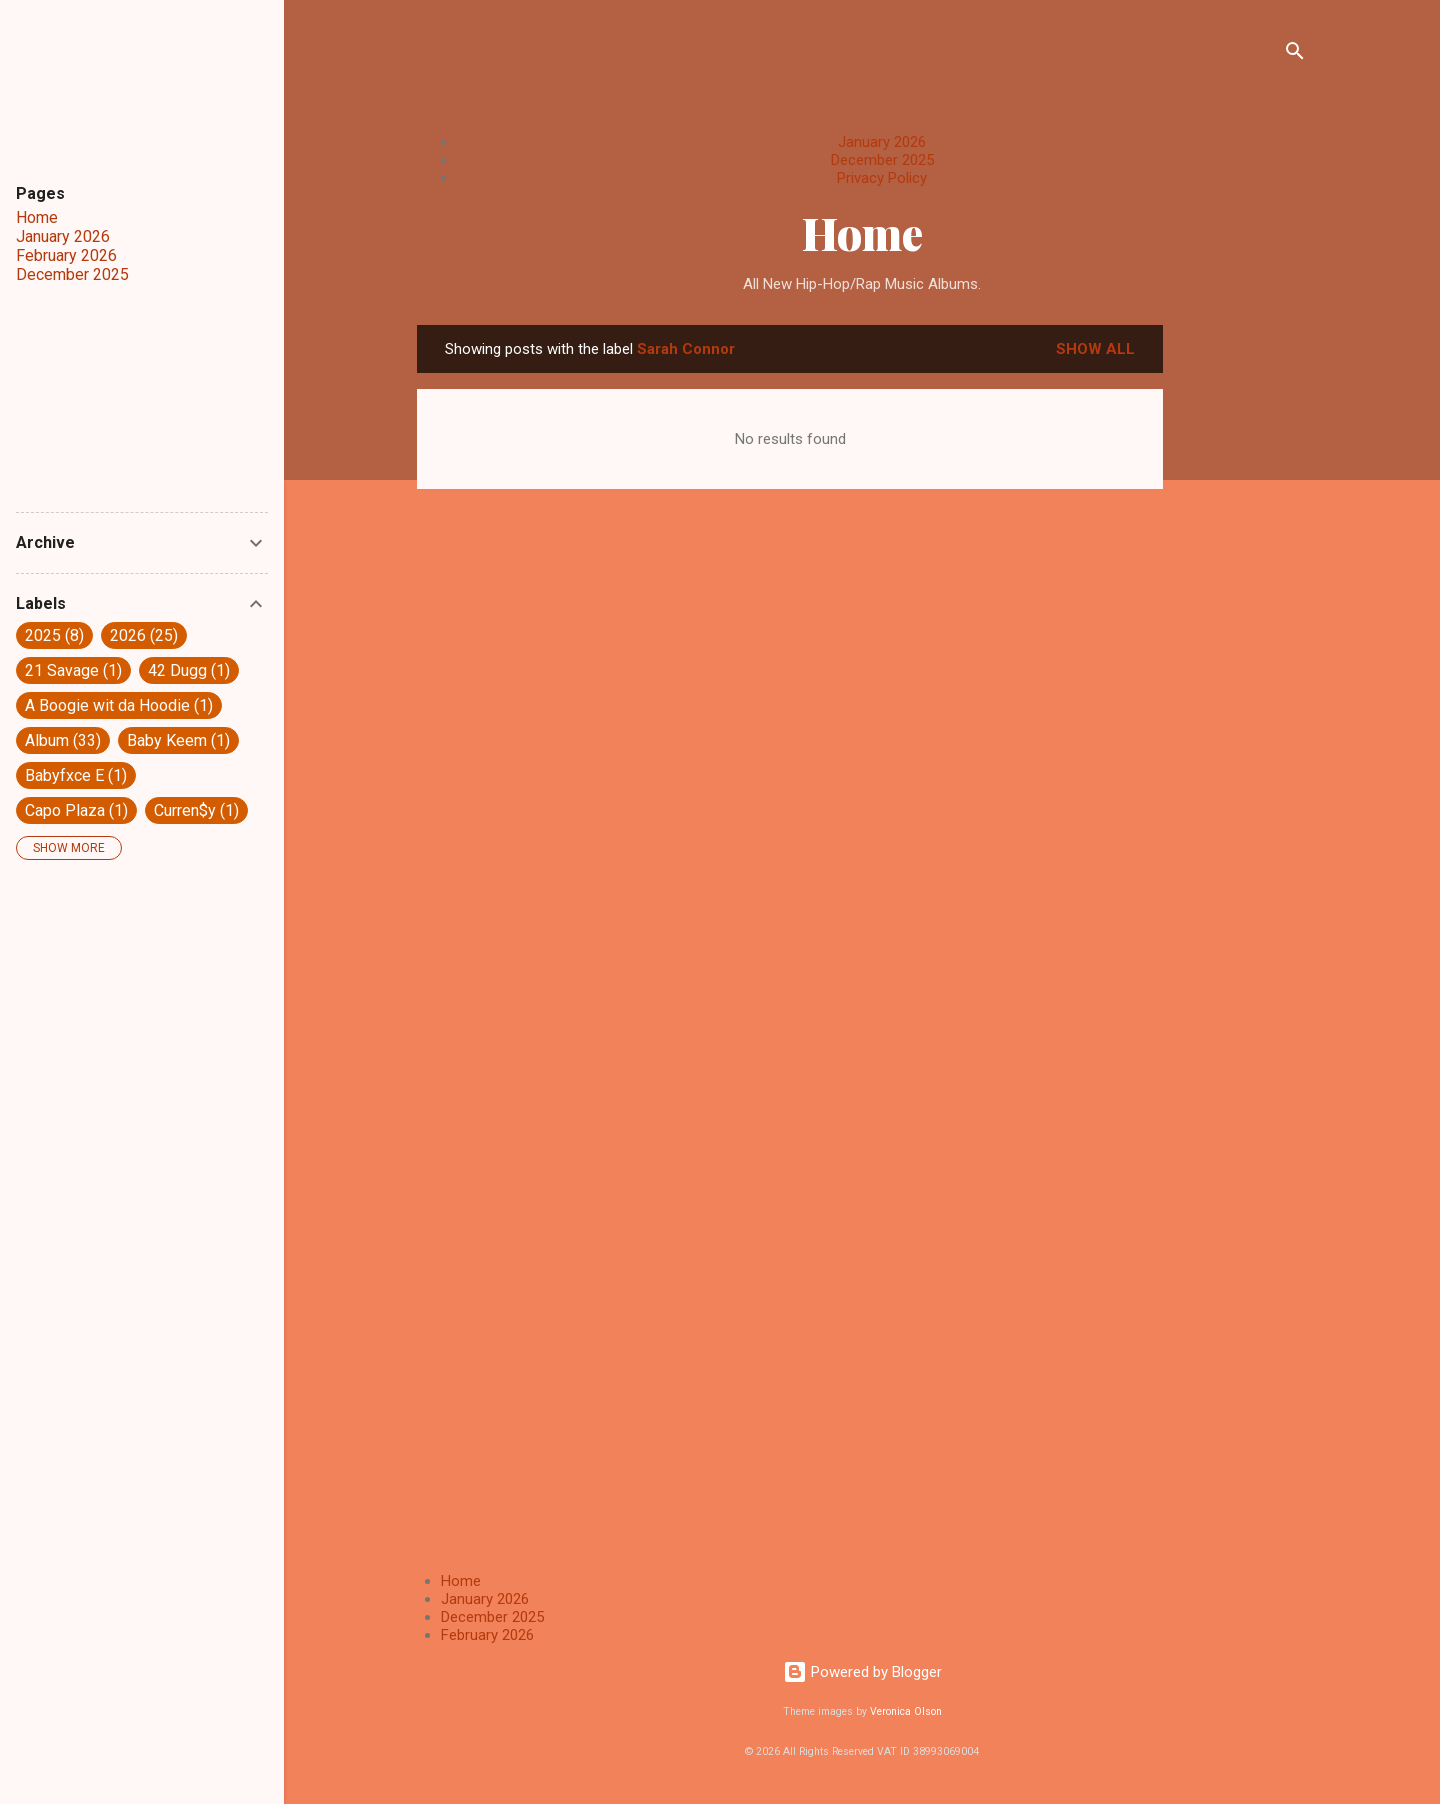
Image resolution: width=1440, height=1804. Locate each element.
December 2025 (882, 160)
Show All (1095, 349)
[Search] (1295, 54)
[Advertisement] (1243, 625)
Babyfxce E (76, 775)
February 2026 (487, 1635)
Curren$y (196, 810)
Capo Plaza (76, 810)
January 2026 (882, 142)
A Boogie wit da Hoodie (119, 705)
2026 (144, 635)
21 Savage (73, 670)
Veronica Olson (906, 1711)
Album (63, 740)
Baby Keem (178, 740)
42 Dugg (189, 670)
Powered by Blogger (862, 1672)
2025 (54, 635)
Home (862, 232)
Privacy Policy (882, 178)
